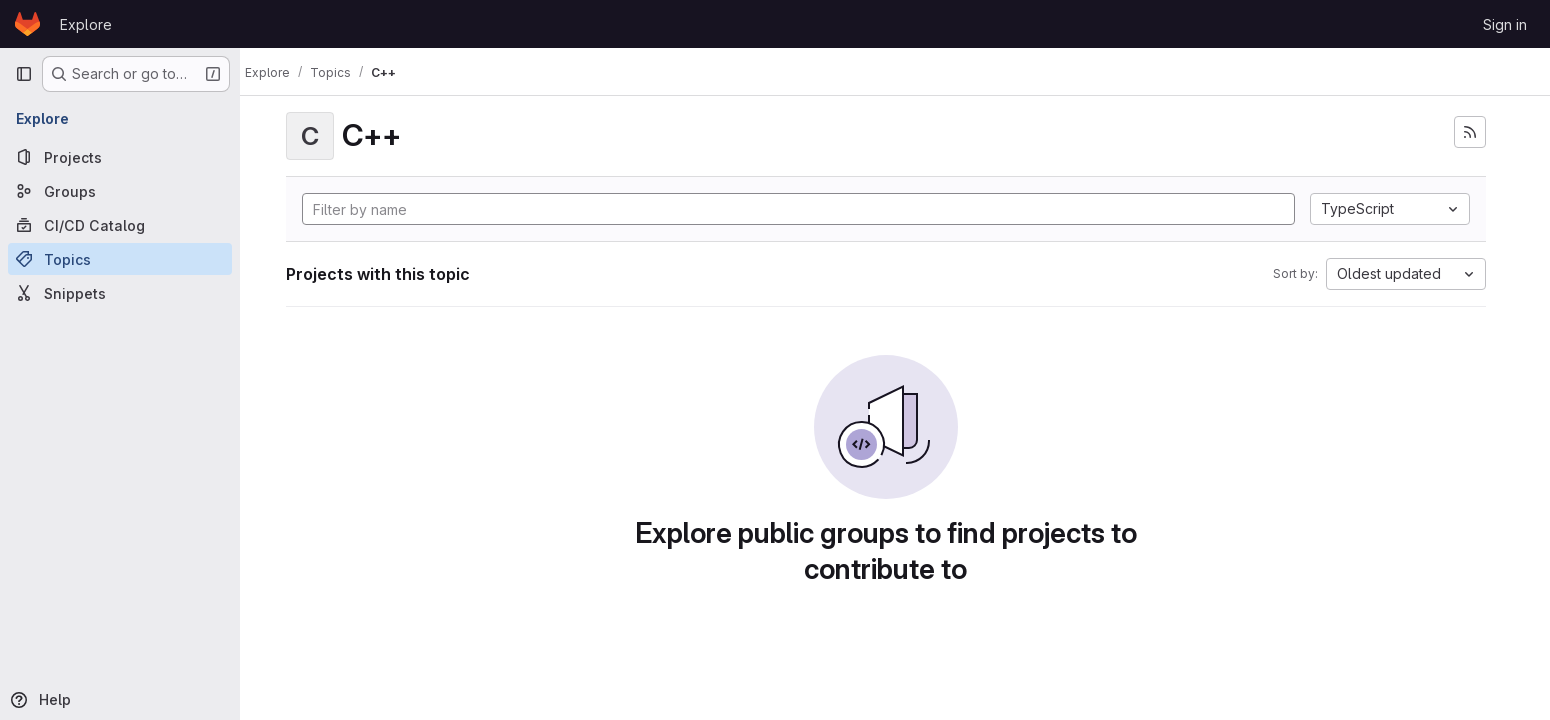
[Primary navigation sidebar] (24, 74)
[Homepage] (27, 24)
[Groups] (120, 191)
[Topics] (120, 259)
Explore (86, 24)
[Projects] (120, 157)
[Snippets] (120, 293)
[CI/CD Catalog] (120, 225)
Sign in (1505, 24)
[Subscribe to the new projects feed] (1479, 132)
